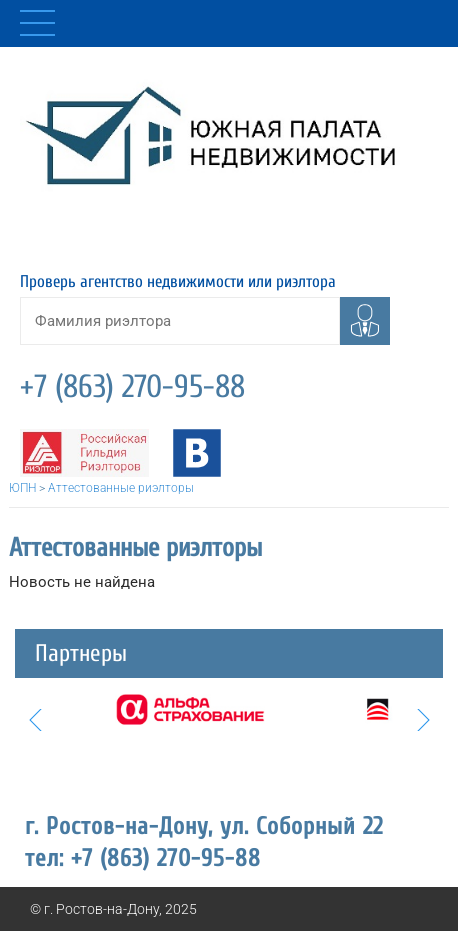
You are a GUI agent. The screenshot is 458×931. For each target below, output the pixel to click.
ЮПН (22, 488)
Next (423, 720)
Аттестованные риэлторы (121, 488)
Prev (35, 720)
